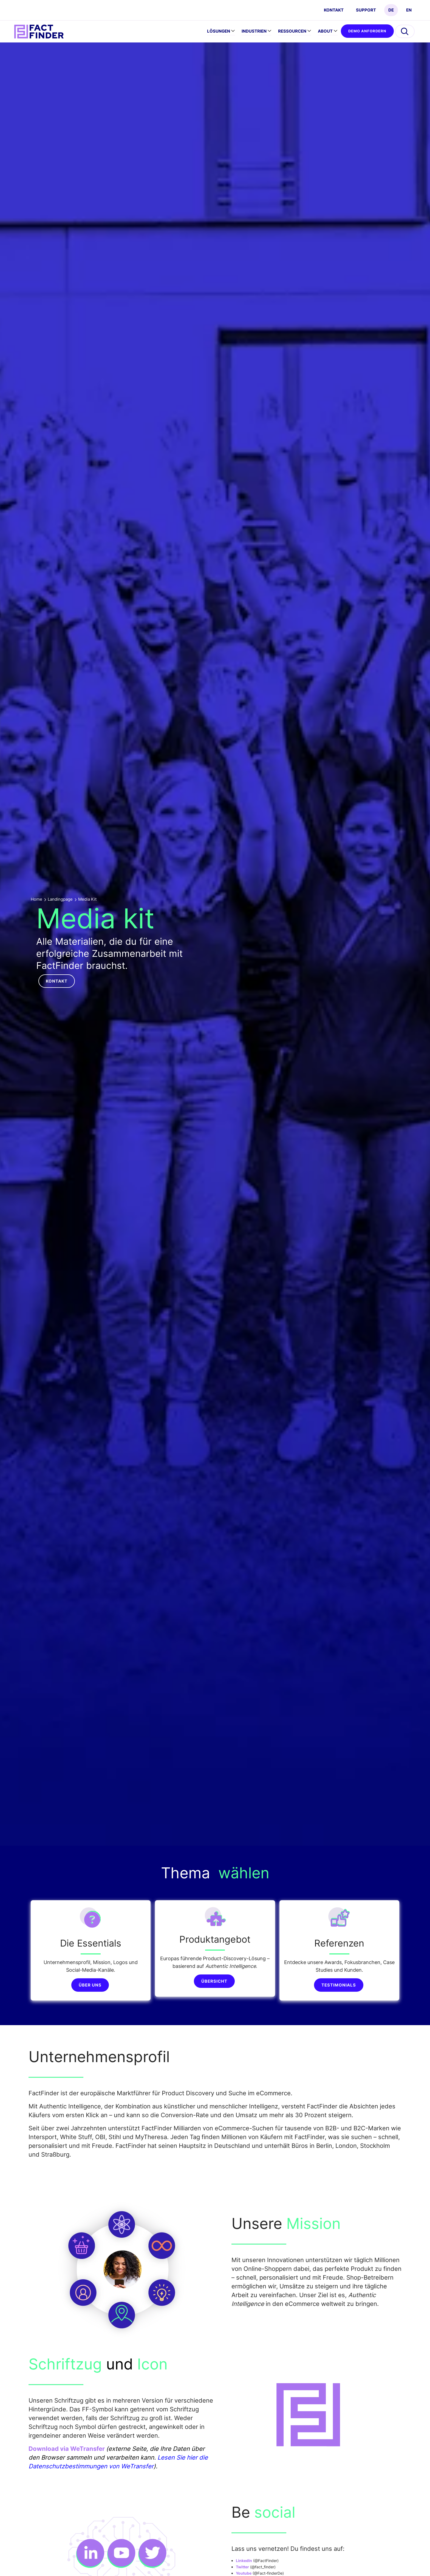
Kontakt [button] (56, 981)
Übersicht (214, 1981)
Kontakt (334, 10)
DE (391, 10)
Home (36, 899)
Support (366, 10)
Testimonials (338, 1985)
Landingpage (60, 899)
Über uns (90, 1985)
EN (409, 10)
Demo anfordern (367, 31)
